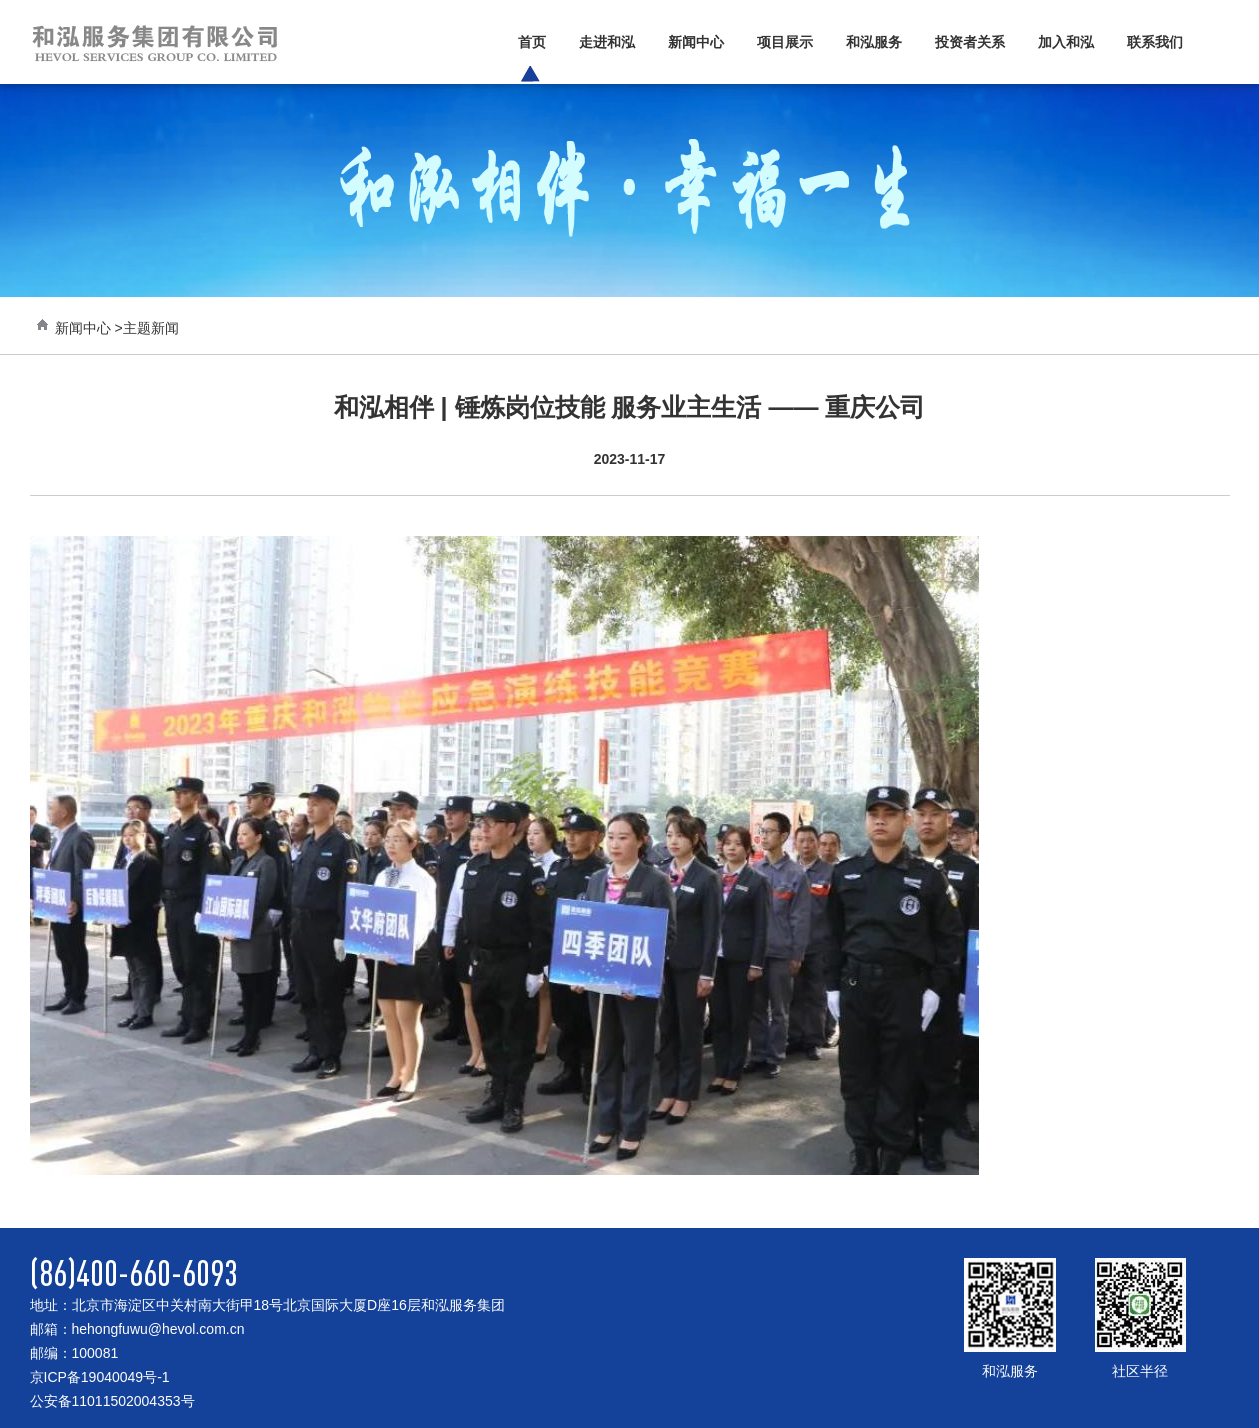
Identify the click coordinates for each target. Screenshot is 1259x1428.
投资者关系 (970, 42)
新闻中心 (696, 42)
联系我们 (1155, 42)
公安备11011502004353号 (112, 1401)
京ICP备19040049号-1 (100, 1377)
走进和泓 (607, 42)
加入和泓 (1066, 42)
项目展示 (785, 42)
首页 (532, 42)
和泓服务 (874, 42)
